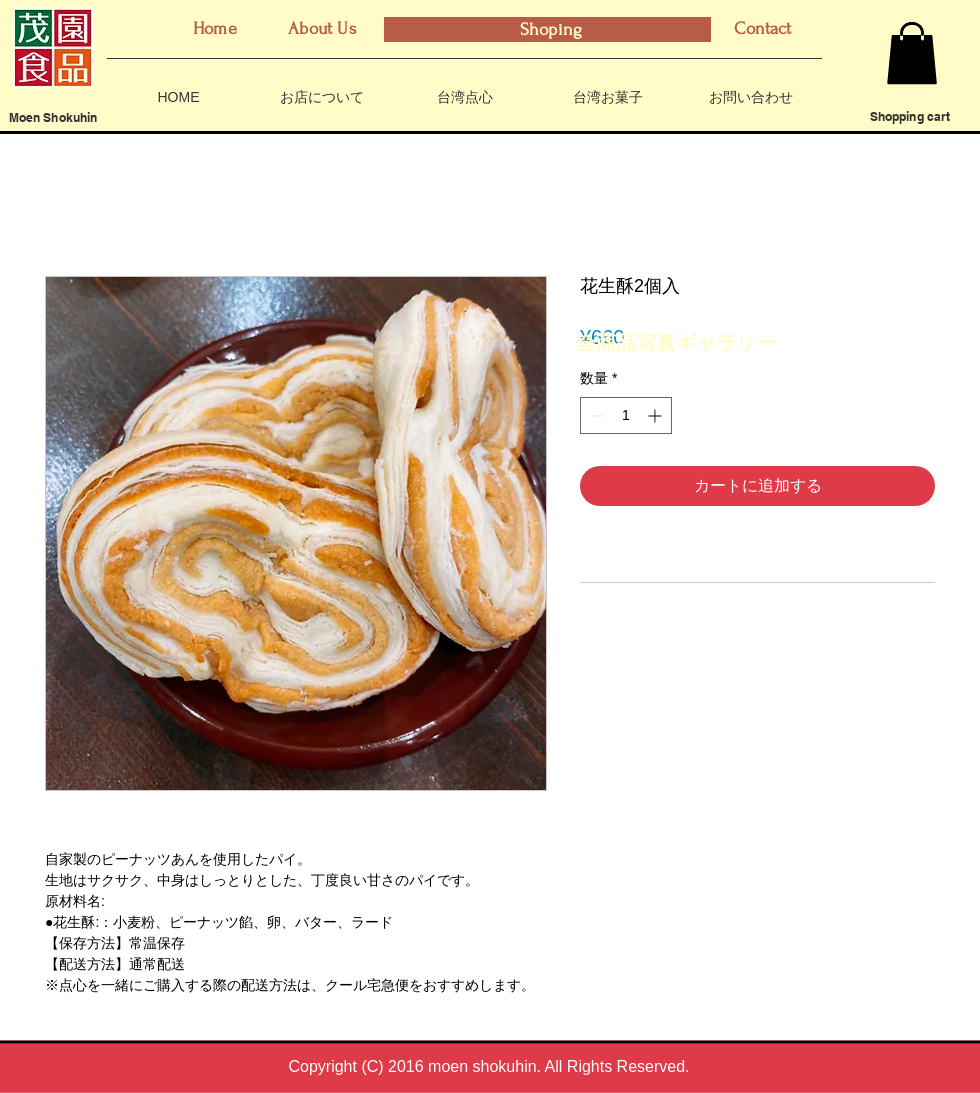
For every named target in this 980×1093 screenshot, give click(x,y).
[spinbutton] (626, 415)
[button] (912, 53)
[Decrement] (595, 415)
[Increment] (656, 415)
